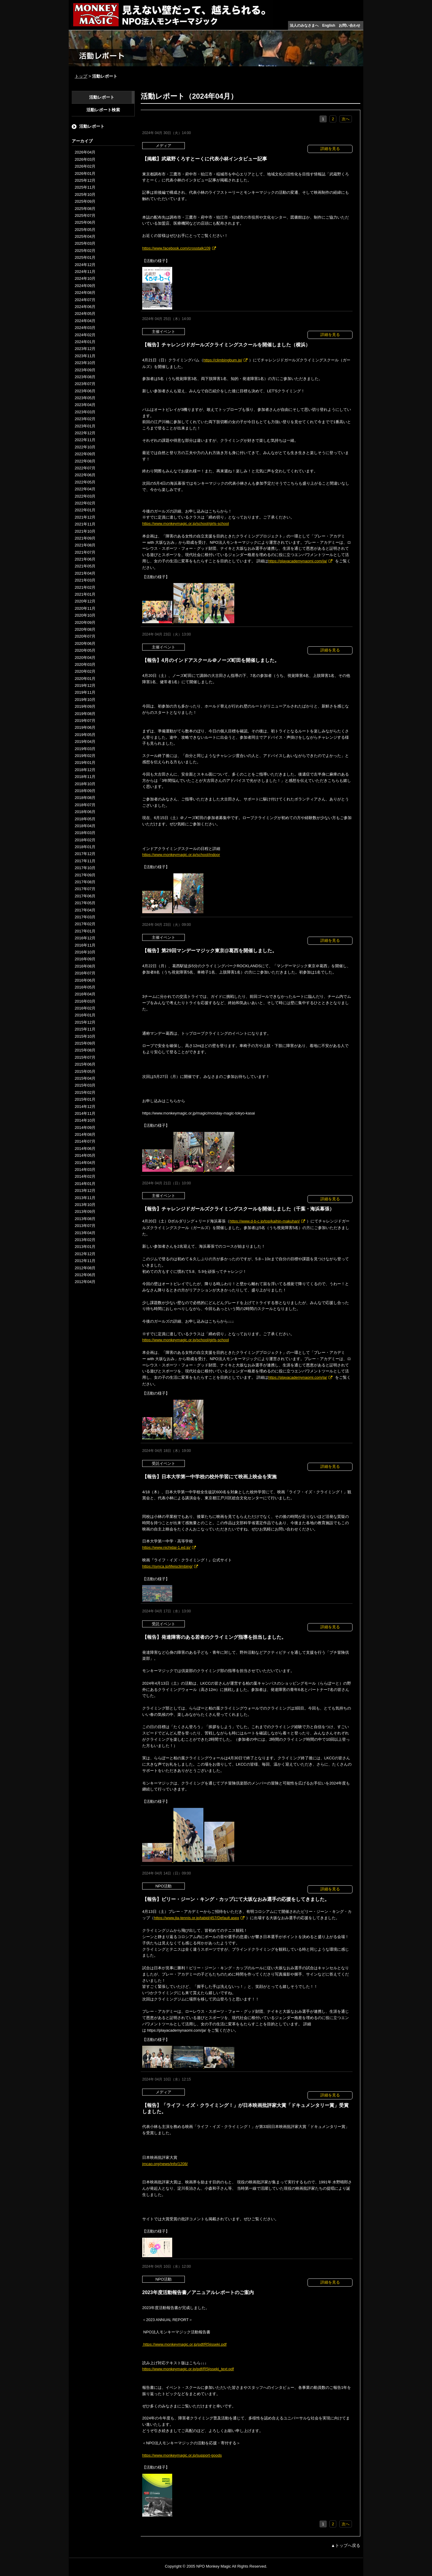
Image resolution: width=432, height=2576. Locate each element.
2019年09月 (85, 706)
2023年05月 (85, 398)
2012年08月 (85, 1268)
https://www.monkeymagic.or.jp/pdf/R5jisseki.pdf (184, 2344)
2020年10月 (85, 615)
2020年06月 (85, 643)
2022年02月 (85, 503)
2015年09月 (85, 1043)
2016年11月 (85, 945)
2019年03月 (85, 748)
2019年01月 (85, 762)
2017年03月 (85, 917)
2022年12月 (85, 433)
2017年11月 (85, 861)
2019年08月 (85, 713)
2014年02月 (85, 1176)
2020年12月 (85, 601)
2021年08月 (85, 545)
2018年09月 (85, 790)
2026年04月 (85, 152)
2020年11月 (85, 608)
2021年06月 (85, 559)
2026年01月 (85, 173)
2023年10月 (85, 363)
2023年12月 (85, 348)
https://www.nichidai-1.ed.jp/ (166, 1547)
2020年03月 (85, 664)
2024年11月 (85, 271)
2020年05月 (85, 650)
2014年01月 (85, 1183)
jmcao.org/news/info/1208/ (165, 2164)
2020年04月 (85, 657)
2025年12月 (85, 180)
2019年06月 (85, 727)
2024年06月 (85, 306)
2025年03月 (85, 243)
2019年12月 (85, 685)
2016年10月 (85, 952)
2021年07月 (85, 552)
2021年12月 (85, 517)
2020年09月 (85, 622)
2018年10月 (85, 784)
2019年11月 (85, 692)
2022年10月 (85, 447)
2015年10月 (85, 1036)
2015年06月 (85, 1064)
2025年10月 (85, 194)
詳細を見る (330, 148)
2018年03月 (85, 832)
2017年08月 (85, 882)
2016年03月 (85, 1001)
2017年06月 (85, 896)
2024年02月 (85, 335)
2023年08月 (85, 377)
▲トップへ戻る (345, 2545)
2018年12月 (85, 769)
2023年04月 (85, 404)
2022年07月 (85, 468)
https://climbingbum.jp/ (222, 360)
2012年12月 (85, 1254)
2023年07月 (85, 383)
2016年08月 (85, 966)
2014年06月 (85, 1148)
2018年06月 (85, 811)
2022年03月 (85, 496)
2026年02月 (85, 166)
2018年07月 (85, 805)
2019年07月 (85, 720)
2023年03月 (85, 412)
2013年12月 (85, 1190)
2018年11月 (85, 776)
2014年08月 (85, 1134)
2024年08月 (85, 292)
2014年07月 (85, 1141)
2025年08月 (85, 208)
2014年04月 (85, 1162)
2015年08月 (85, 1050)
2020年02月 (85, 671)
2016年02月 (85, 1008)
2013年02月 (85, 1239)
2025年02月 (85, 250)
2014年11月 (85, 1113)
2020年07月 (85, 636)
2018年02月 (85, 840)
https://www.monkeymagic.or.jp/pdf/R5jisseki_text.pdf (188, 2369)
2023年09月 (85, 370)
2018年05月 (85, 819)
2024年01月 (85, 342)
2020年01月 (85, 678)
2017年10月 (85, 868)
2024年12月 (85, 264)
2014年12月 (85, 1106)
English (328, 25)
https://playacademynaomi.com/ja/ (297, 561)
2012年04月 (85, 1281)
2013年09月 (85, 1211)
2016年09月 (85, 959)
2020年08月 (85, 629)
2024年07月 (85, 300)
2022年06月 (85, 475)
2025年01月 (85, 257)
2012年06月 (85, 1275)
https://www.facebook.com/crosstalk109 (176, 248)
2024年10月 (85, 278)
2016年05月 (85, 987)
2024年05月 (85, 313)
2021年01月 (85, 594)
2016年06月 (85, 980)
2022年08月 (85, 461)
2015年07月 (85, 1057)
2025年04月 (85, 236)
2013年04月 (85, 1233)
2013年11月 (85, 1197)
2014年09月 (85, 1127)
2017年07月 (85, 889)
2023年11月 (85, 356)
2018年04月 (85, 826)
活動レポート (101, 97)
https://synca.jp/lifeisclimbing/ (167, 1566)
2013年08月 (85, 1218)
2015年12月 (85, 1022)
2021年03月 (85, 580)
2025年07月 (85, 215)
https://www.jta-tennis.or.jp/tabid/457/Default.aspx (196, 1918)
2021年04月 (85, 573)
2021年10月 (85, 531)
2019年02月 (85, 755)
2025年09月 (85, 201)
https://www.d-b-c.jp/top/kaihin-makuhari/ (265, 1221)
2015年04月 (85, 1078)
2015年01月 (85, 1099)
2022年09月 (85, 454)
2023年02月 (85, 419)
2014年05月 (85, 1155)
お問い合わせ (349, 25)
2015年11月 (85, 1029)
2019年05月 (85, 734)
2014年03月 (85, 1169)
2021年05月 (85, 566)
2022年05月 (85, 482)
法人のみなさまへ (304, 25)
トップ (81, 76)
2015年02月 (85, 1092)
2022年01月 (85, 510)
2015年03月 (85, 1085)
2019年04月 (85, 741)
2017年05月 (85, 903)
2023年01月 (85, 426)
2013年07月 (85, 1225)
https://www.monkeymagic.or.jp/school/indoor (181, 854)
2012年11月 (85, 1260)
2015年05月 (85, 1071)
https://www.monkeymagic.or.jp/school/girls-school (185, 523)
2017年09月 (85, 875)
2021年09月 (85, 538)
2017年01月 (85, 931)
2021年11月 (85, 524)
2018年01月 (85, 847)
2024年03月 (85, 327)
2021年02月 (85, 587)
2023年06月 (85, 391)
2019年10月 (85, 699)
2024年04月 (85, 321)
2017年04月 (85, 910)
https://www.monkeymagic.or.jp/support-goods (182, 2455)
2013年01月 (85, 1246)
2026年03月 (85, 159)
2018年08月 (85, 797)
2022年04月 (85, 489)
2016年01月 (85, 1015)
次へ (346, 119)
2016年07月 (85, 973)
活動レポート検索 (103, 109)
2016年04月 (85, 994)
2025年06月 (85, 222)
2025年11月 (85, 187)
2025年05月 (85, 229)
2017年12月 (85, 853)
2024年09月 (85, 285)
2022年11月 (85, 440)
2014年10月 (85, 1120)
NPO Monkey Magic (213, 2566)
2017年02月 (85, 924)
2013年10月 (85, 1204)
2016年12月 (85, 938)
